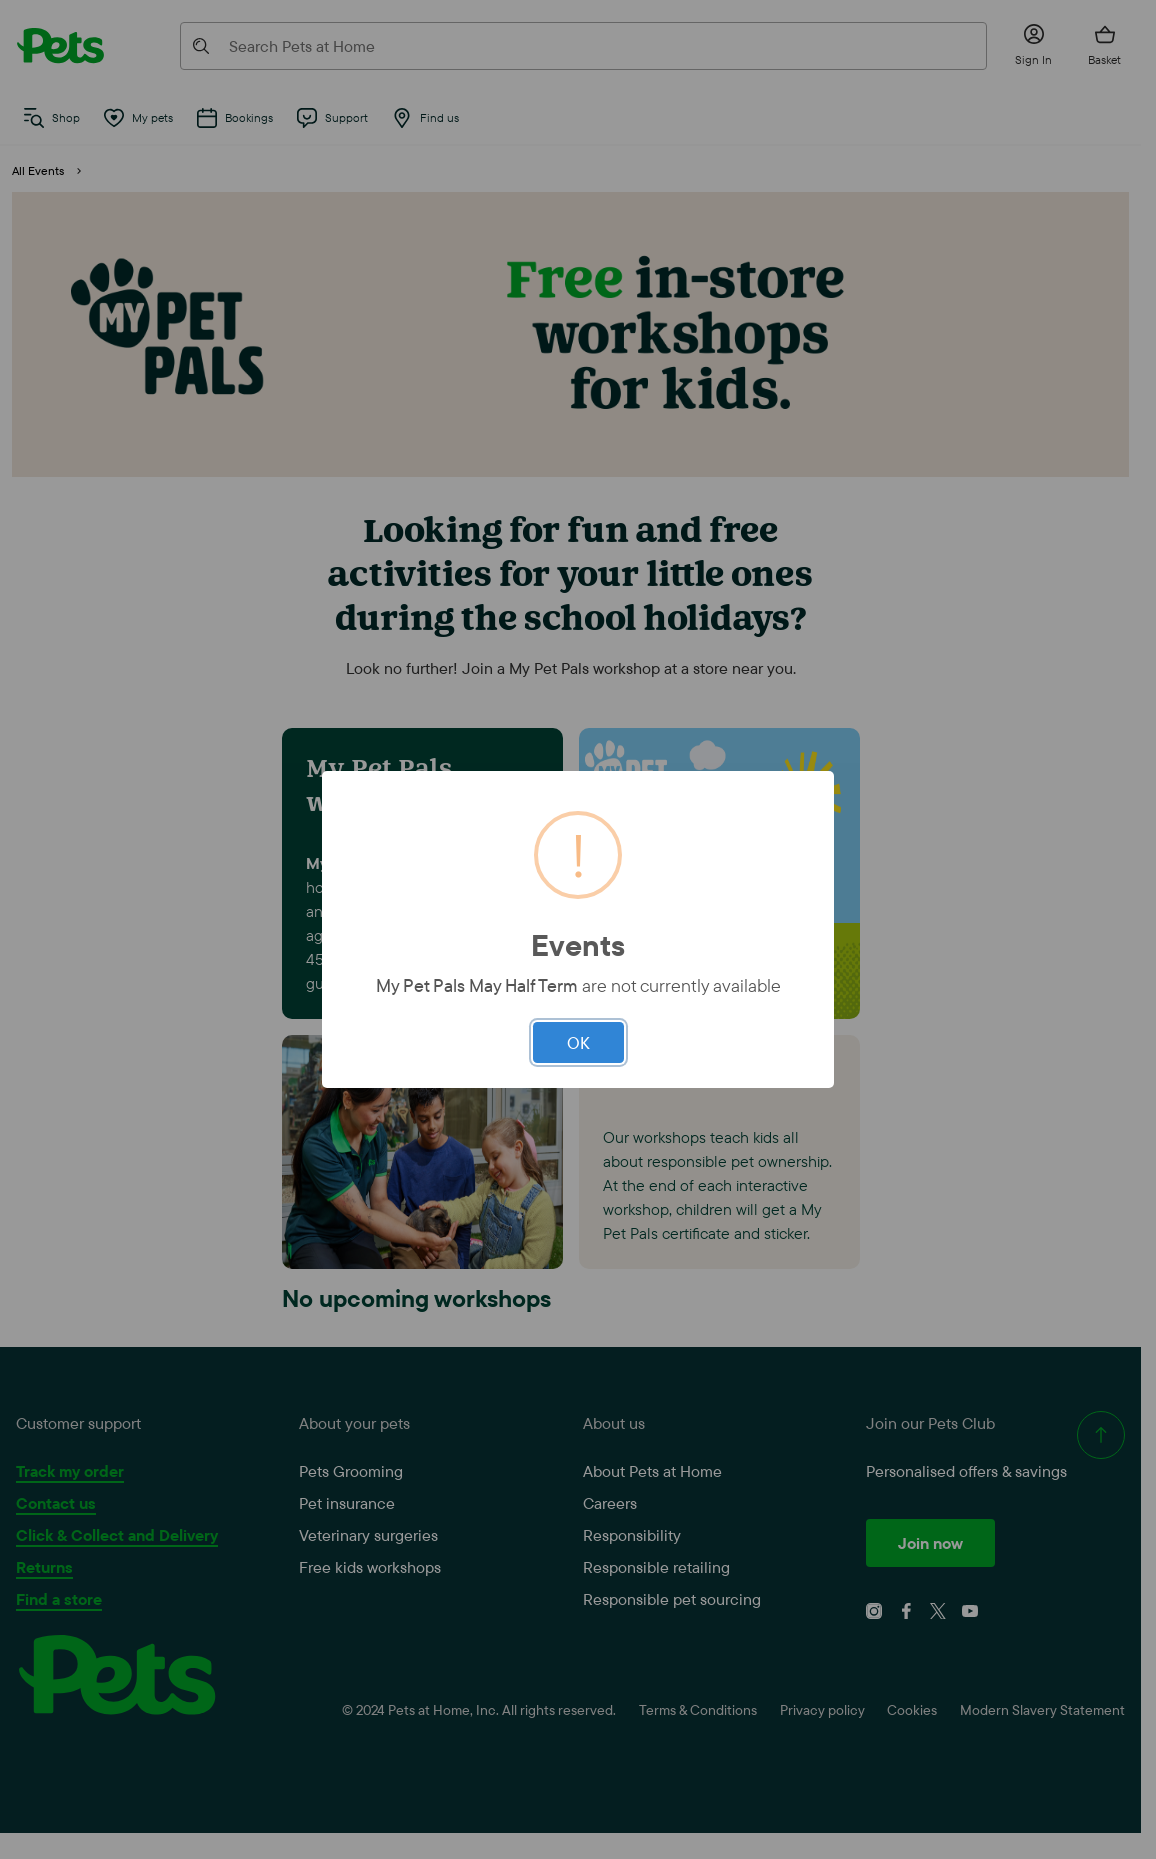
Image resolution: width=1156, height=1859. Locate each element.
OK (578, 1042)
